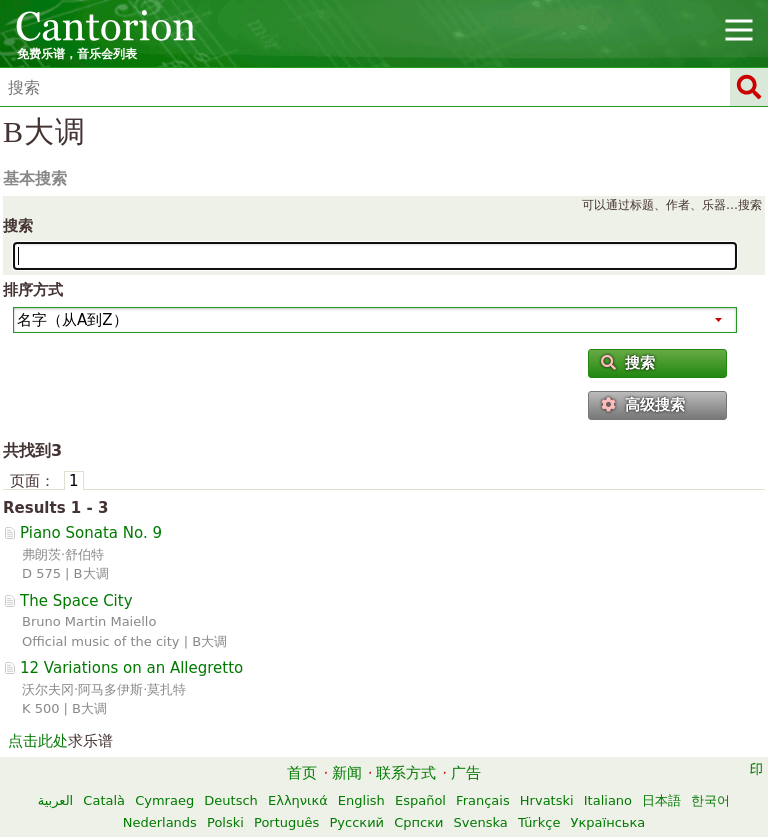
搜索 (18, 226)
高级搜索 (643, 405)
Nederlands (160, 822)
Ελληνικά (298, 800)
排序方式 (33, 290)
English (361, 800)
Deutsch (231, 800)
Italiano (608, 800)
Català (104, 800)
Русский (356, 822)
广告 (466, 773)
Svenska (481, 822)
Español (420, 800)
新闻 (347, 773)
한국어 (710, 800)
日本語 (661, 800)
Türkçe (539, 822)
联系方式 (406, 773)
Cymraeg (164, 800)
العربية (56, 800)
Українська (608, 822)
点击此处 (38, 741)
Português (286, 822)
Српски (418, 822)
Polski (225, 822)
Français (483, 800)
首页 (302, 773)
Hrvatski (547, 800)
